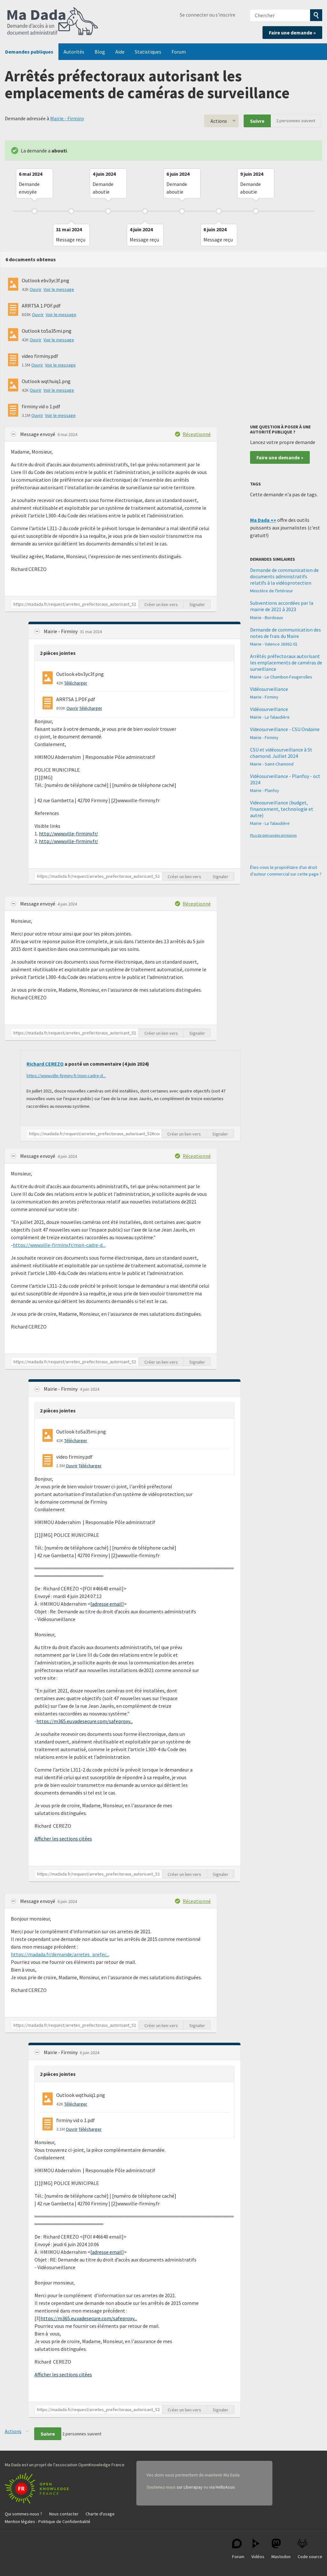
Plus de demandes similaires (273, 835)
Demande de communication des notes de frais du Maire (285, 632)
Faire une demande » (292, 32)
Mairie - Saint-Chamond (271, 764)
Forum (178, 51)
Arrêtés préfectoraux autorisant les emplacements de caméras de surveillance (286, 662)
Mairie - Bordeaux (266, 617)
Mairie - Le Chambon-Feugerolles (281, 677)
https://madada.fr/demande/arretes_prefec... (60, 1954)
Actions (218, 121)
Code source (310, 2549)
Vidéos (257, 2549)
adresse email (107, 1604)
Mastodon (281, 2549)
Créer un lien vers (161, 604)
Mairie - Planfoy (264, 790)
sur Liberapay (189, 2487)
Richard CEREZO (45, 1064)
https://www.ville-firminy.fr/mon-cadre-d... (66, 1075)
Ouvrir (36, 289)
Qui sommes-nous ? (23, 2514)
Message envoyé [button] (38, 434)
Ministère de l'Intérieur (271, 591)
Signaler (197, 604)
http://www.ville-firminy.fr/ (68, 833)
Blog (100, 51)
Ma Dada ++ (263, 520)
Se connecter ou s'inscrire (207, 14)
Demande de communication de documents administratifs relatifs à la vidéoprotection (284, 576)
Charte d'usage (100, 2514)
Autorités (74, 51)
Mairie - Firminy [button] (61, 631)
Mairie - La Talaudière (270, 717)
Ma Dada (53, 22)
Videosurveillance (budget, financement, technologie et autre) (281, 808)
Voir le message (58, 289)
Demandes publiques (29, 51)
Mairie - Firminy (67, 118)
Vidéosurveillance (269, 689)
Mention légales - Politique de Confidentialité (47, 2521)
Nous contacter (64, 2514)
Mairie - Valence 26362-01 (274, 644)
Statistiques (148, 51)
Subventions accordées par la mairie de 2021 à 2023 (281, 606)
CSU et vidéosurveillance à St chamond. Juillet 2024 (281, 752)
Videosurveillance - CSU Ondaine (285, 729)
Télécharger (75, 683)
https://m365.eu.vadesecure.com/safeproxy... (84, 1721)
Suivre (257, 121)
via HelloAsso (222, 2487)
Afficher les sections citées (63, 1838)
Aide (120, 51)
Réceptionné (197, 434)
